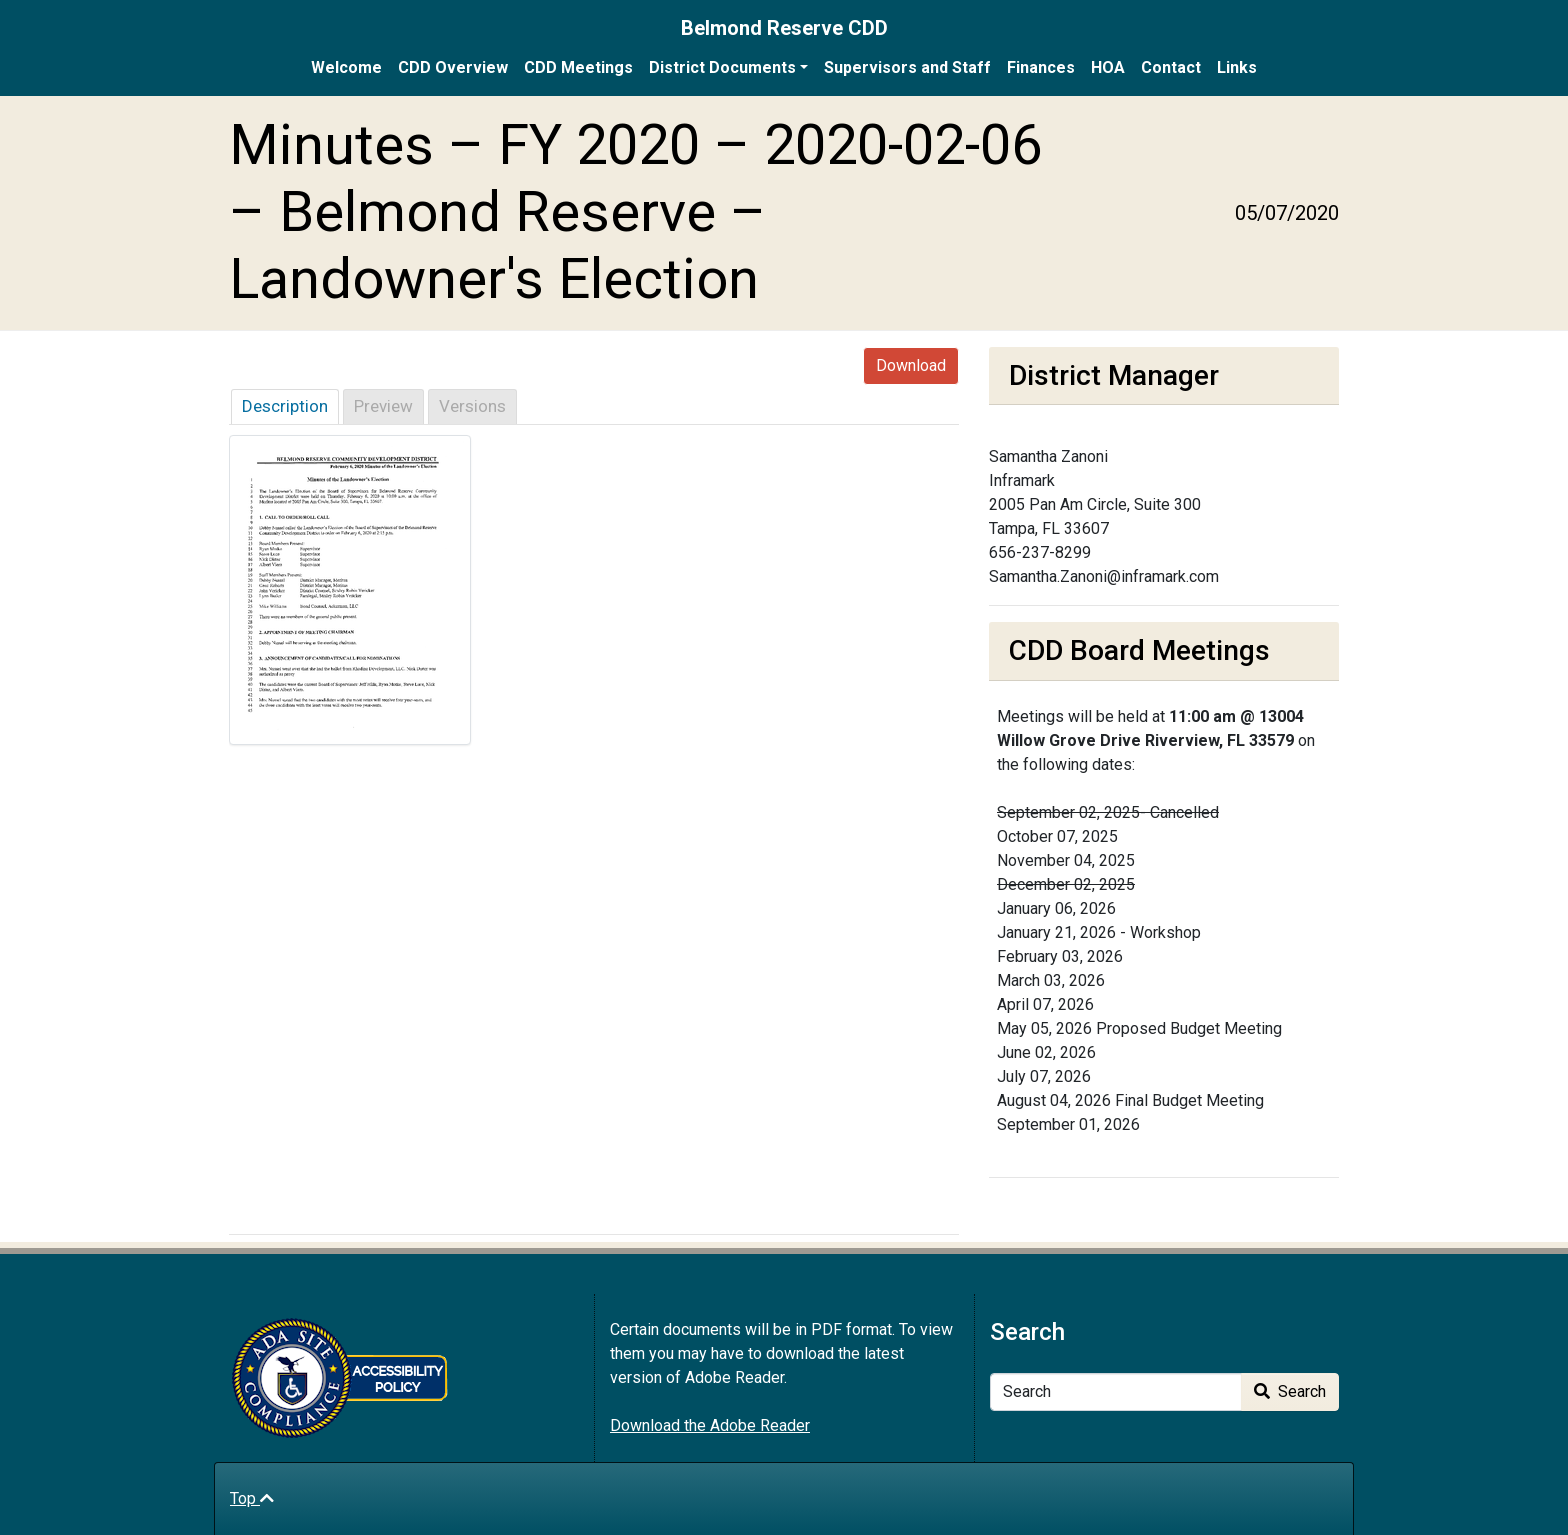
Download (911, 365)
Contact (1171, 67)
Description (285, 406)
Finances (1041, 67)
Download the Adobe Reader (710, 1425)
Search (1290, 1391)
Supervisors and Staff (907, 67)
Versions (472, 406)
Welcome (346, 67)
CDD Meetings (578, 67)
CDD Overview (453, 67)
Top (252, 1498)
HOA (1108, 67)
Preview (383, 406)
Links (1237, 67)
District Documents (722, 67)
